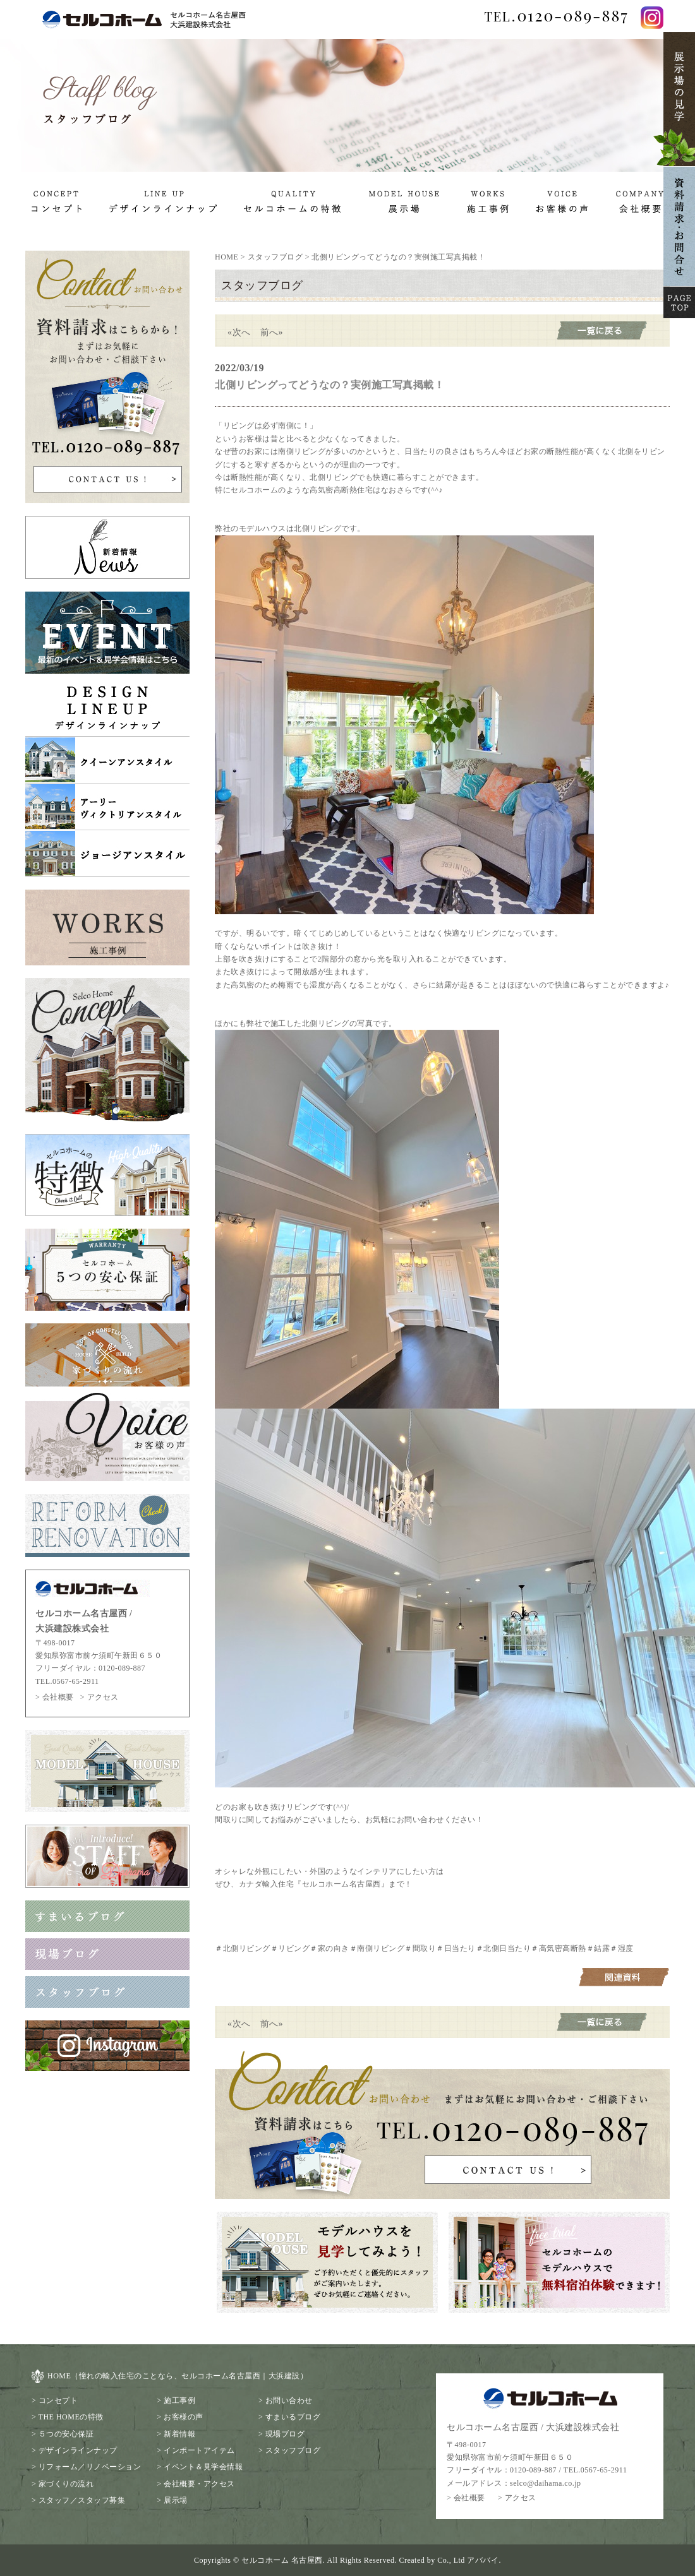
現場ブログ (285, 2434)
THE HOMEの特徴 (71, 2416)
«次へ (239, 332)
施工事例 (179, 2400)
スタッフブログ (275, 257)
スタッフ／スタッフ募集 (82, 2500)
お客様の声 (183, 2416)
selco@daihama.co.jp (545, 2483)
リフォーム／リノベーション (90, 2466)
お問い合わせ (289, 2400)
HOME (226, 257)
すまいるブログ (293, 2416)
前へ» (272, 332)
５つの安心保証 (66, 2434)
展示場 (176, 2500)
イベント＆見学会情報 (203, 2466)
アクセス (103, 1697)
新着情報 (179, 2434)
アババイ (483, 2560)
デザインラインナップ (78, 2450)
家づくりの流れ (66, 2483)
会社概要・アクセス (199, 2483)
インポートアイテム (199, 2450)
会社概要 (58, 1697)
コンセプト (58, 2400)
